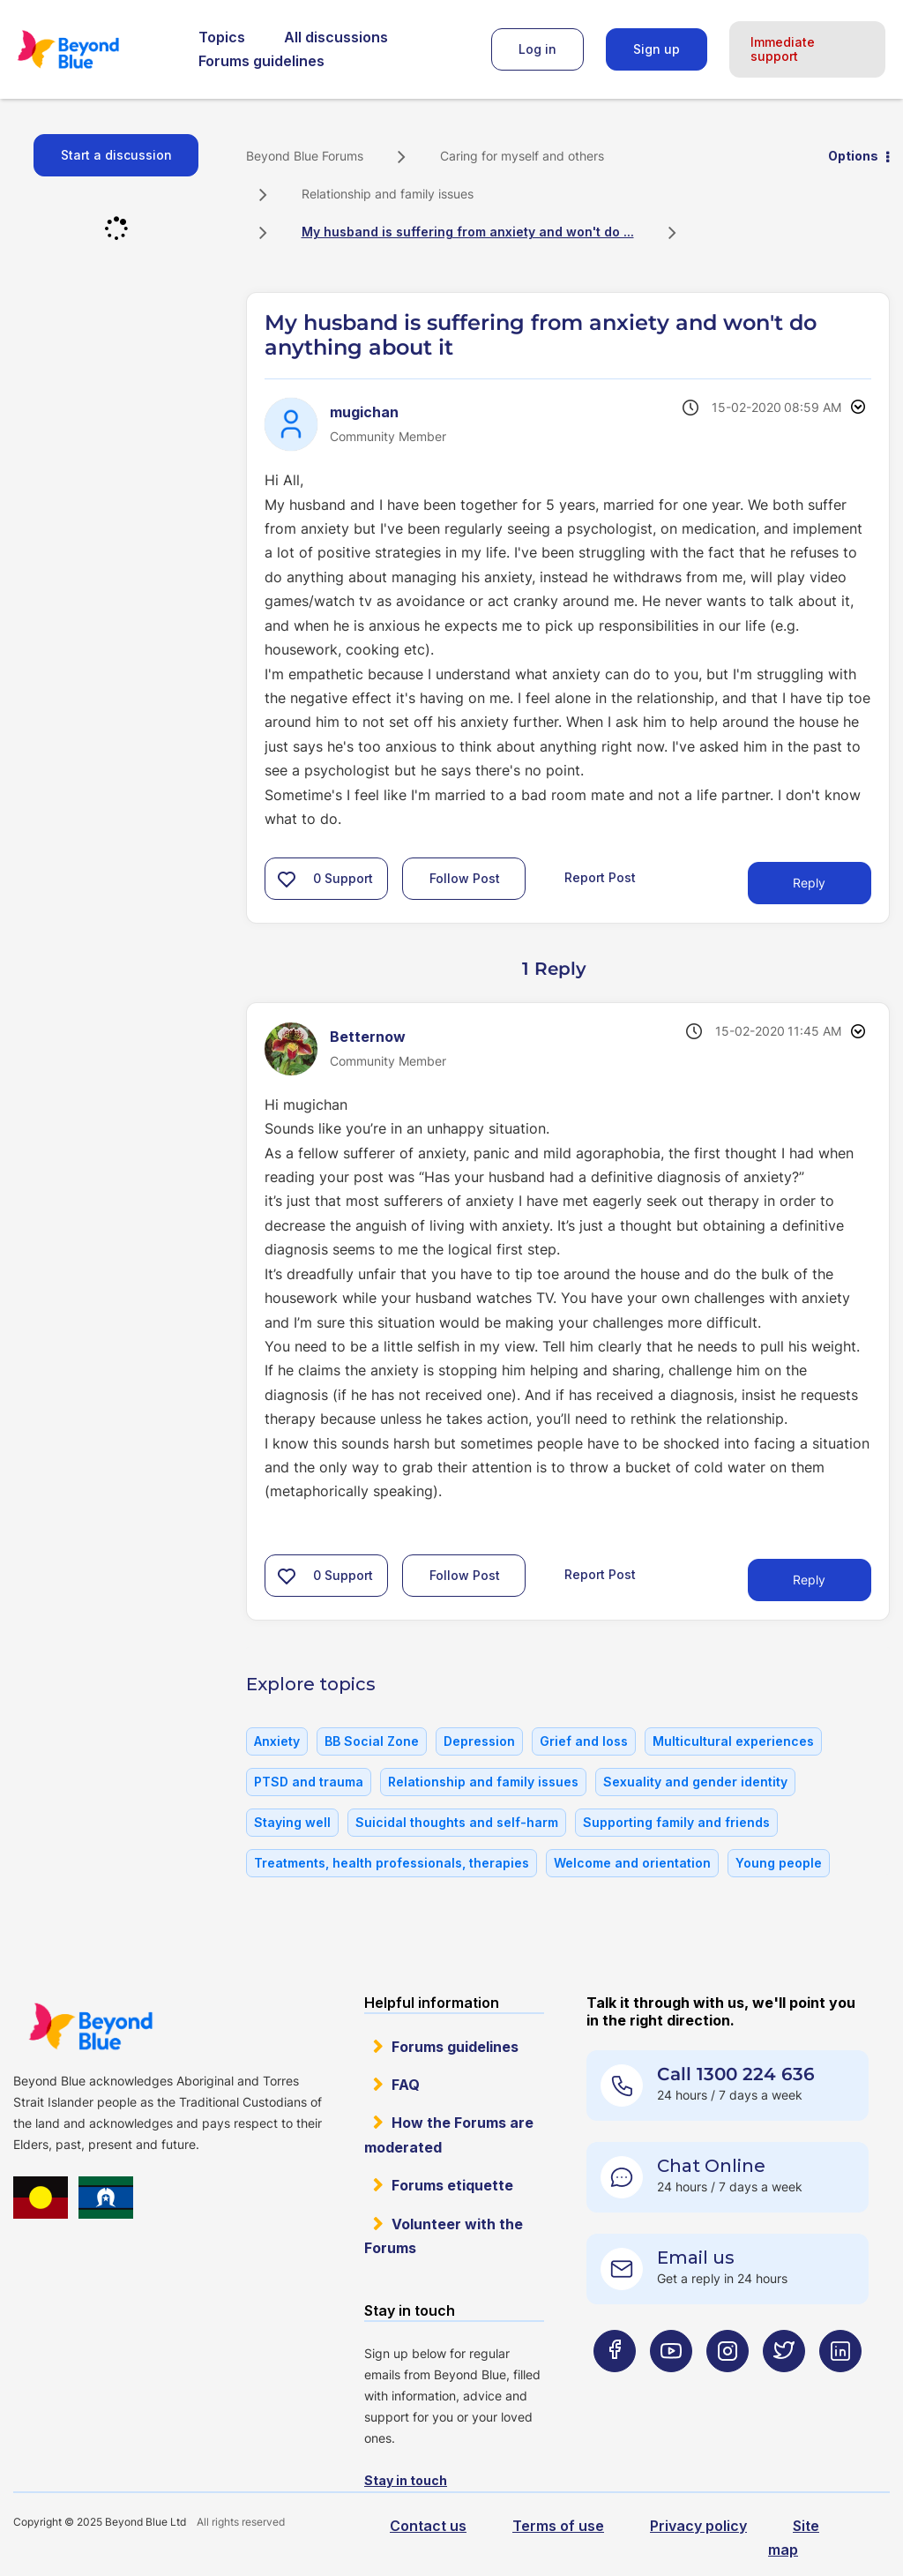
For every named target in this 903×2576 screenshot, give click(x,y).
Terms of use (558, 2526)
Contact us (428, 2526)
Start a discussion (116, 154)
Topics (221, 37)
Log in (537, 48)
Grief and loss (584, 1741)
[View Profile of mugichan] (364, 412)
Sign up (656, 48)
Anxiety (277, 1741)
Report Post (600, 877)
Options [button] (853, 155)
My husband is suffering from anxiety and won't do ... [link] (468, 231)
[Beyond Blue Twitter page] (784, 2385)
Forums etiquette (452, 2185)
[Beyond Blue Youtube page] (671, 2385)
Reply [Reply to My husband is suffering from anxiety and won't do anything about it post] (809, 882)
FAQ (406, 2084)
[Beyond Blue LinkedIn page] (840, 2385)
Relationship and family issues (388, 193)
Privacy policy (698, 2526)
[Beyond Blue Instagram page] (727, 2385)
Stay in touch (405, 2480)
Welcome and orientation (632, 1862)
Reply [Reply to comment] (809, 1579)
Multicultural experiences (733, 1741)
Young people (778, 1862)
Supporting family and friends (676, 1822)
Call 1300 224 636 (736, 2074)
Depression (479, 1741)
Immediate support (782, 49)
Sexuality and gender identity (695, 1781)
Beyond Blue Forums (92, 49)
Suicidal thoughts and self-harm (456, 1822)
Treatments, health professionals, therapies (391, 1862)
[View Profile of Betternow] (368, 1036)
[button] (286, 878)
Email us (696, 2257)
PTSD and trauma (308, 1781)
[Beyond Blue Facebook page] (614, 2385)
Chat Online (711, 2165)
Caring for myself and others (522, 155)
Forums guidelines (261, 61)
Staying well (292, 1822)
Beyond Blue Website (90, 2026)
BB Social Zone (372, 1741)
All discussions (336, 37)
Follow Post (464, 878)
